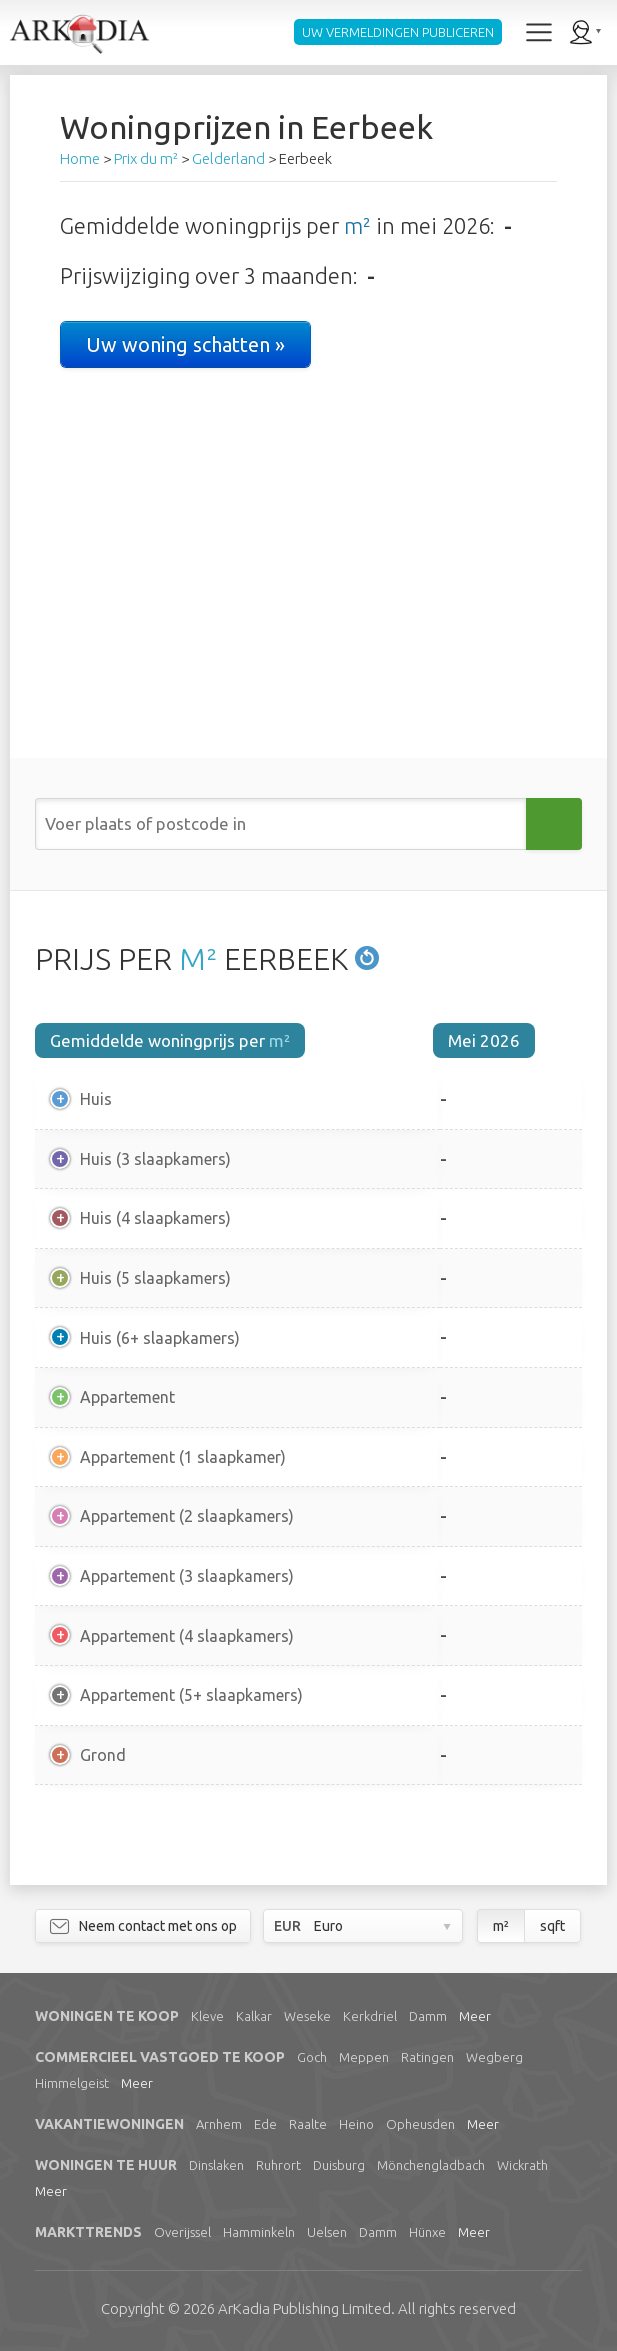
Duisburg (339, 2165)
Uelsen (327, 2232)
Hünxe (427, 2232)
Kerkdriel (370, 2016)
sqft (552, 1926)
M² (198, 959)
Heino (356, 2124)
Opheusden (420, 2124)
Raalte (308, 2124)
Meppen (364, 2057)
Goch (312, 2057)
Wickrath (522, 2165)
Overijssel (182, 2232)
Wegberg (494, 2057)
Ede (265, 2124)
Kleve (207, 2016)
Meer (475, 2016)
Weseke (307, 2016)
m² (357, 225)
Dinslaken (216, 2165)
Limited (304, 2308)
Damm (428, 2016)
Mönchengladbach (431, 2165)
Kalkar (254, 2016)
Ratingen (427, 2057)
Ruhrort (278, 2165)
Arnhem (219, 2124)
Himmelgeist (72, 2083)
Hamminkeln (259, 2232)
